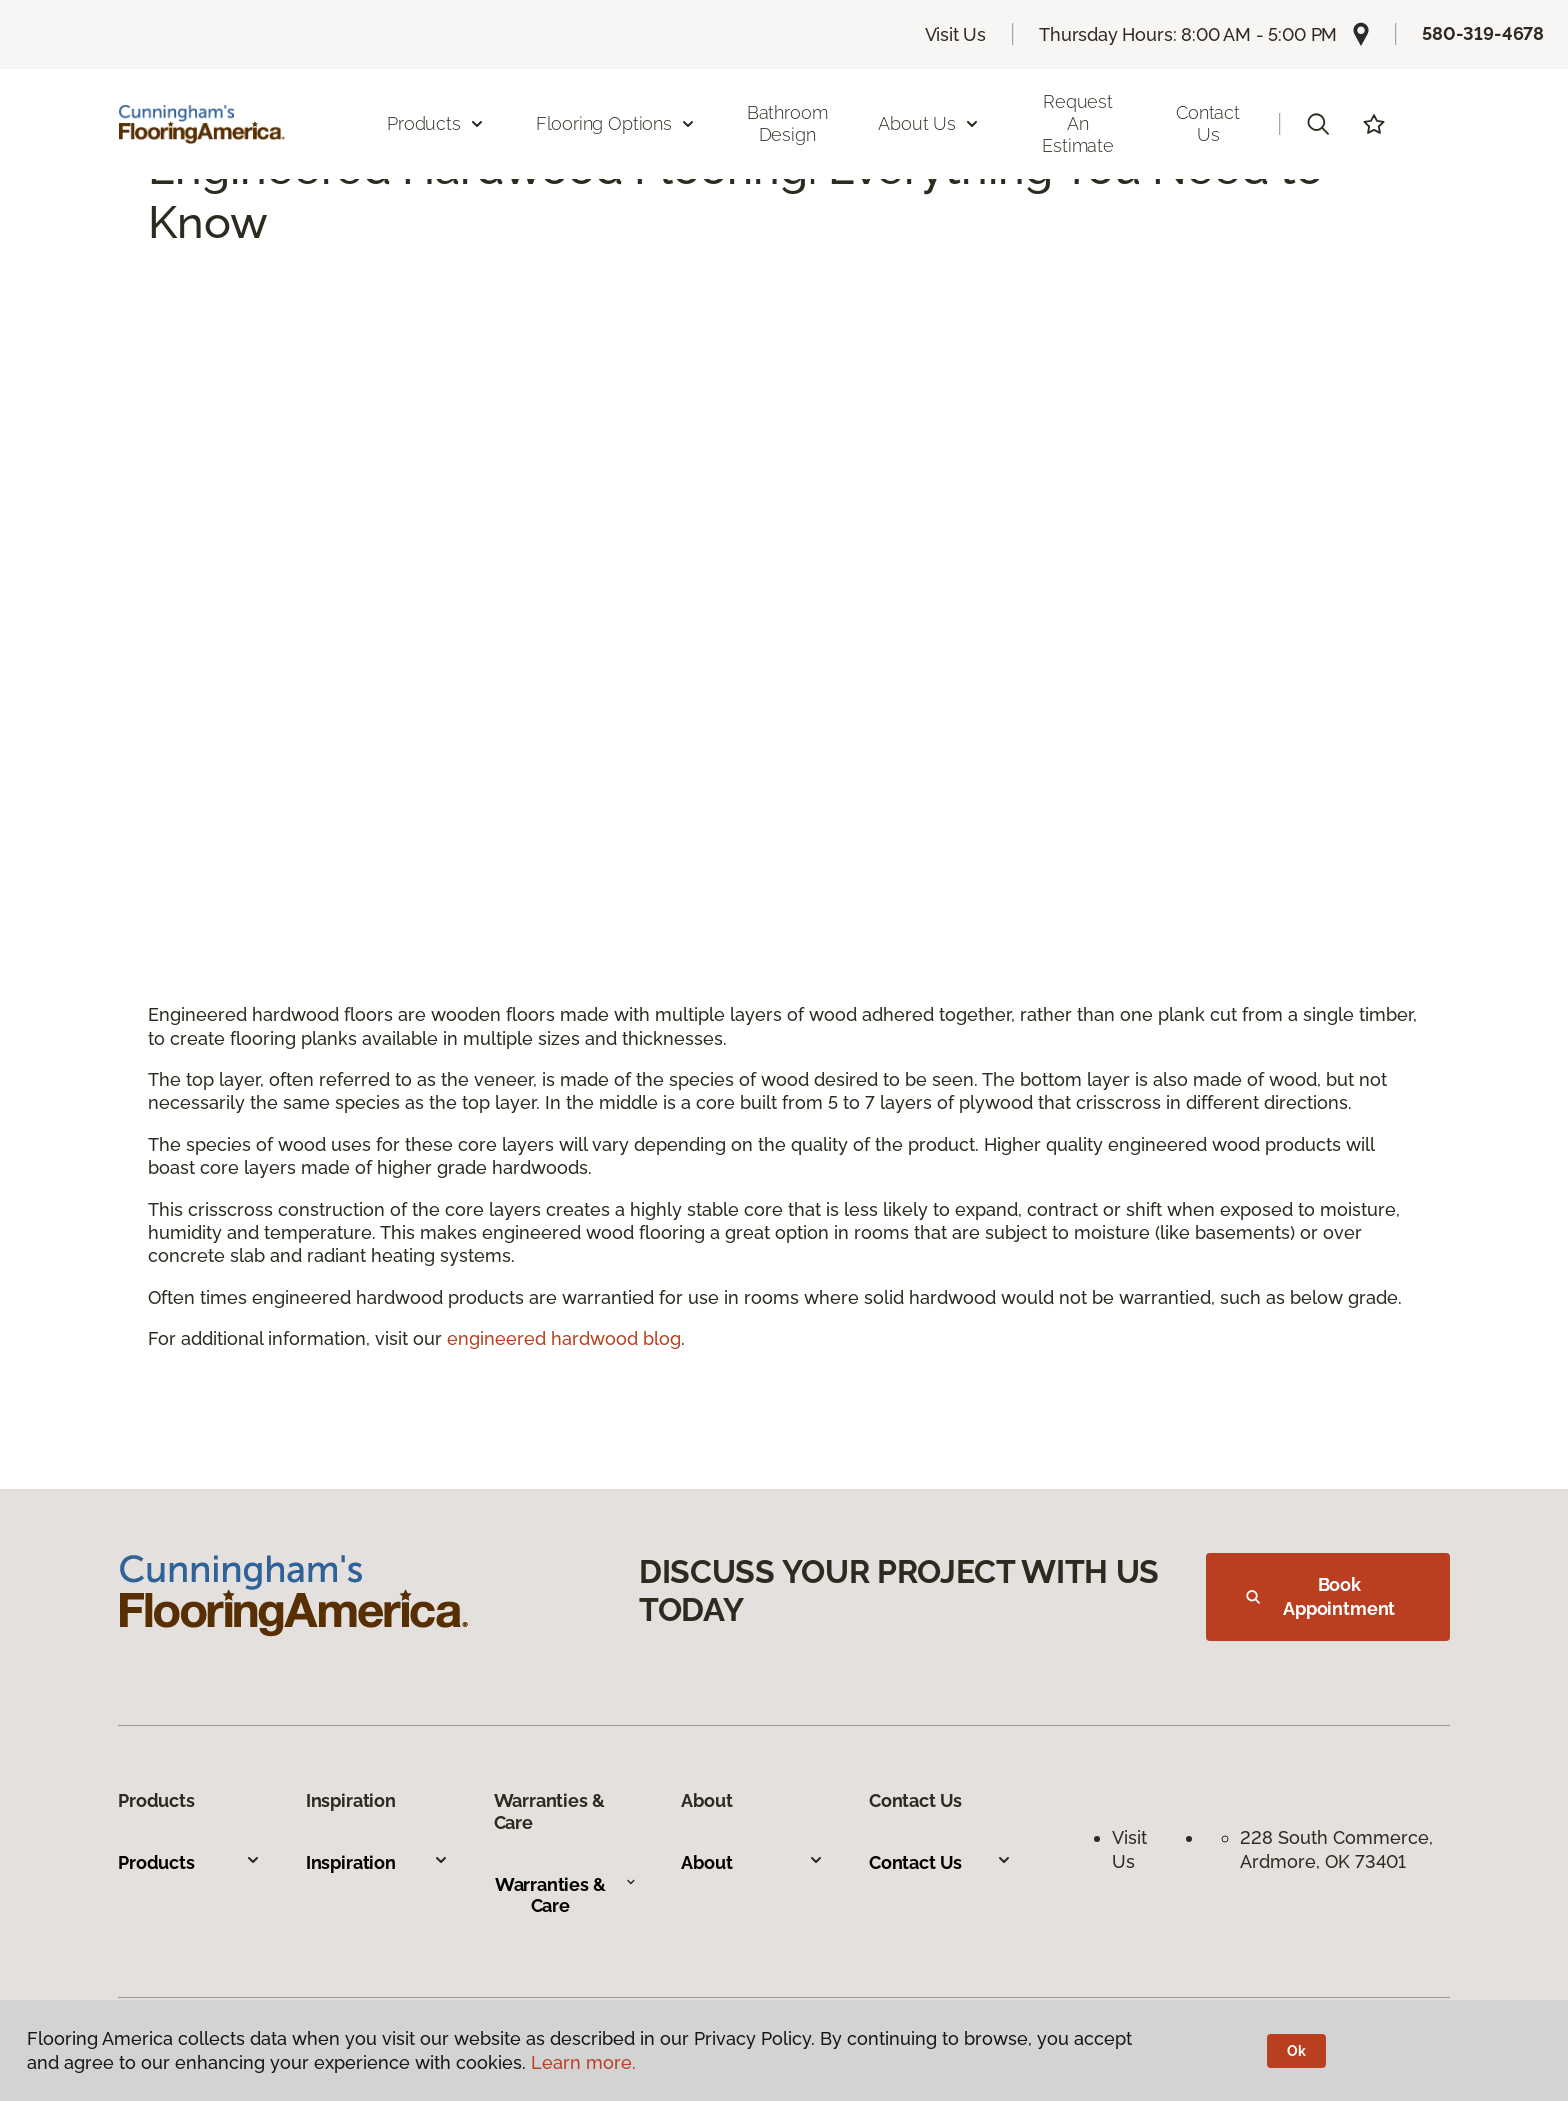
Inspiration (377, 1862)
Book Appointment (1320, 1596)
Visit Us (956, 34)
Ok (1296, 2051)
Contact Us (1208, 123)
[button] (1318, 124)
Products (189, 1862)
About (752, 1862)
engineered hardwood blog (564, 1338)
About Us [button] (929, 123)
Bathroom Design (787, 123)
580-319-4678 (1483, 33)
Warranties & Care (566, 1895)
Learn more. (583, 2062)
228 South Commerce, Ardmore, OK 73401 (1339, 1849)
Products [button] (436, 123)
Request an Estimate (1078, 123)
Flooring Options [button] (616, 123)
